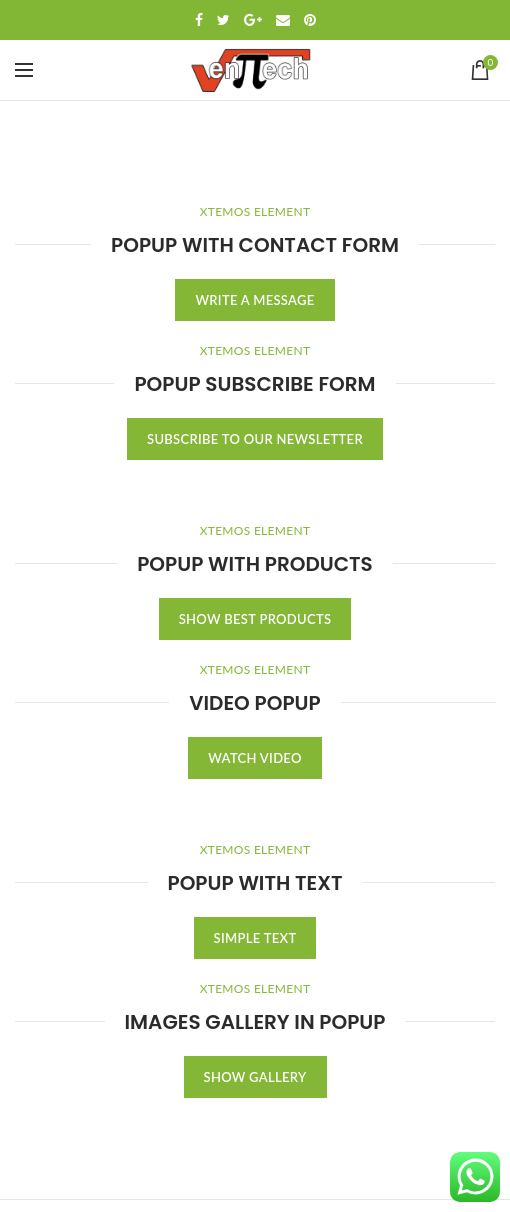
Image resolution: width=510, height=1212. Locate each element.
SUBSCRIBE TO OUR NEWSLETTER (255, 439)
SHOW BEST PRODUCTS (255, 619)
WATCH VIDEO (254, 758)
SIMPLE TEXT (255, 938)
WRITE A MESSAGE (254, 300)
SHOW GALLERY (255, 1077)
